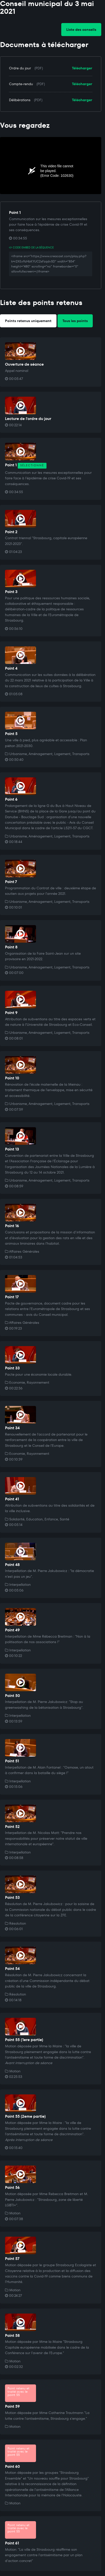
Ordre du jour (20, 68)
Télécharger (82, 68)
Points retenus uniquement (28, 320)
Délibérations (19, 99)
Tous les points (75, 320)
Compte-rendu (21, 83)
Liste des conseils (81, 29)
